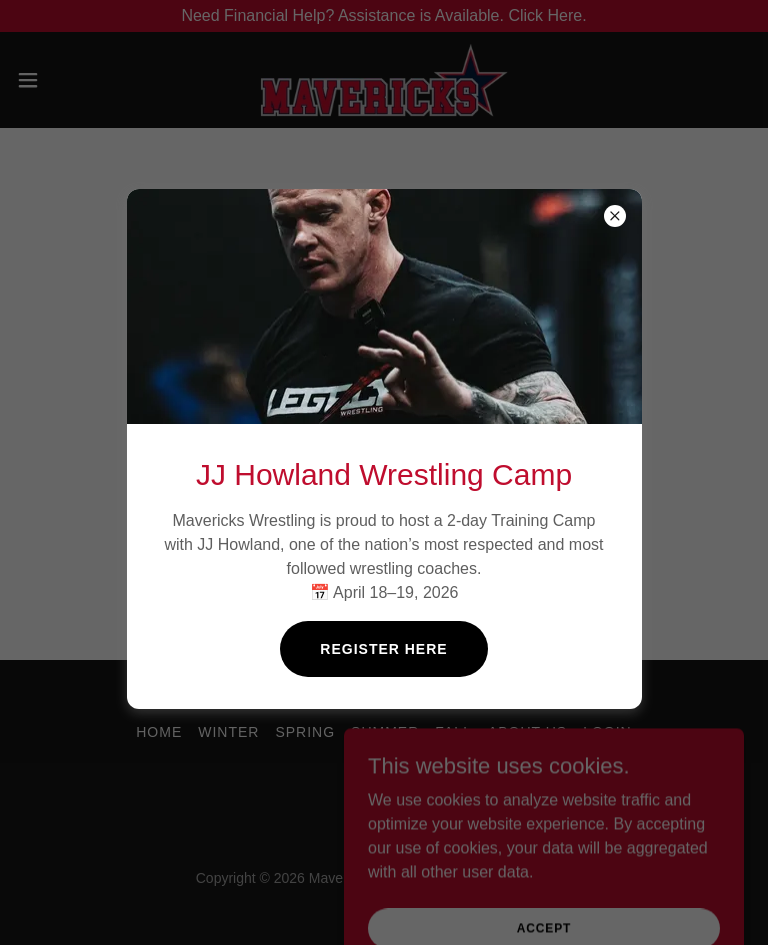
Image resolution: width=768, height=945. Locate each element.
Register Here (383, 649)
